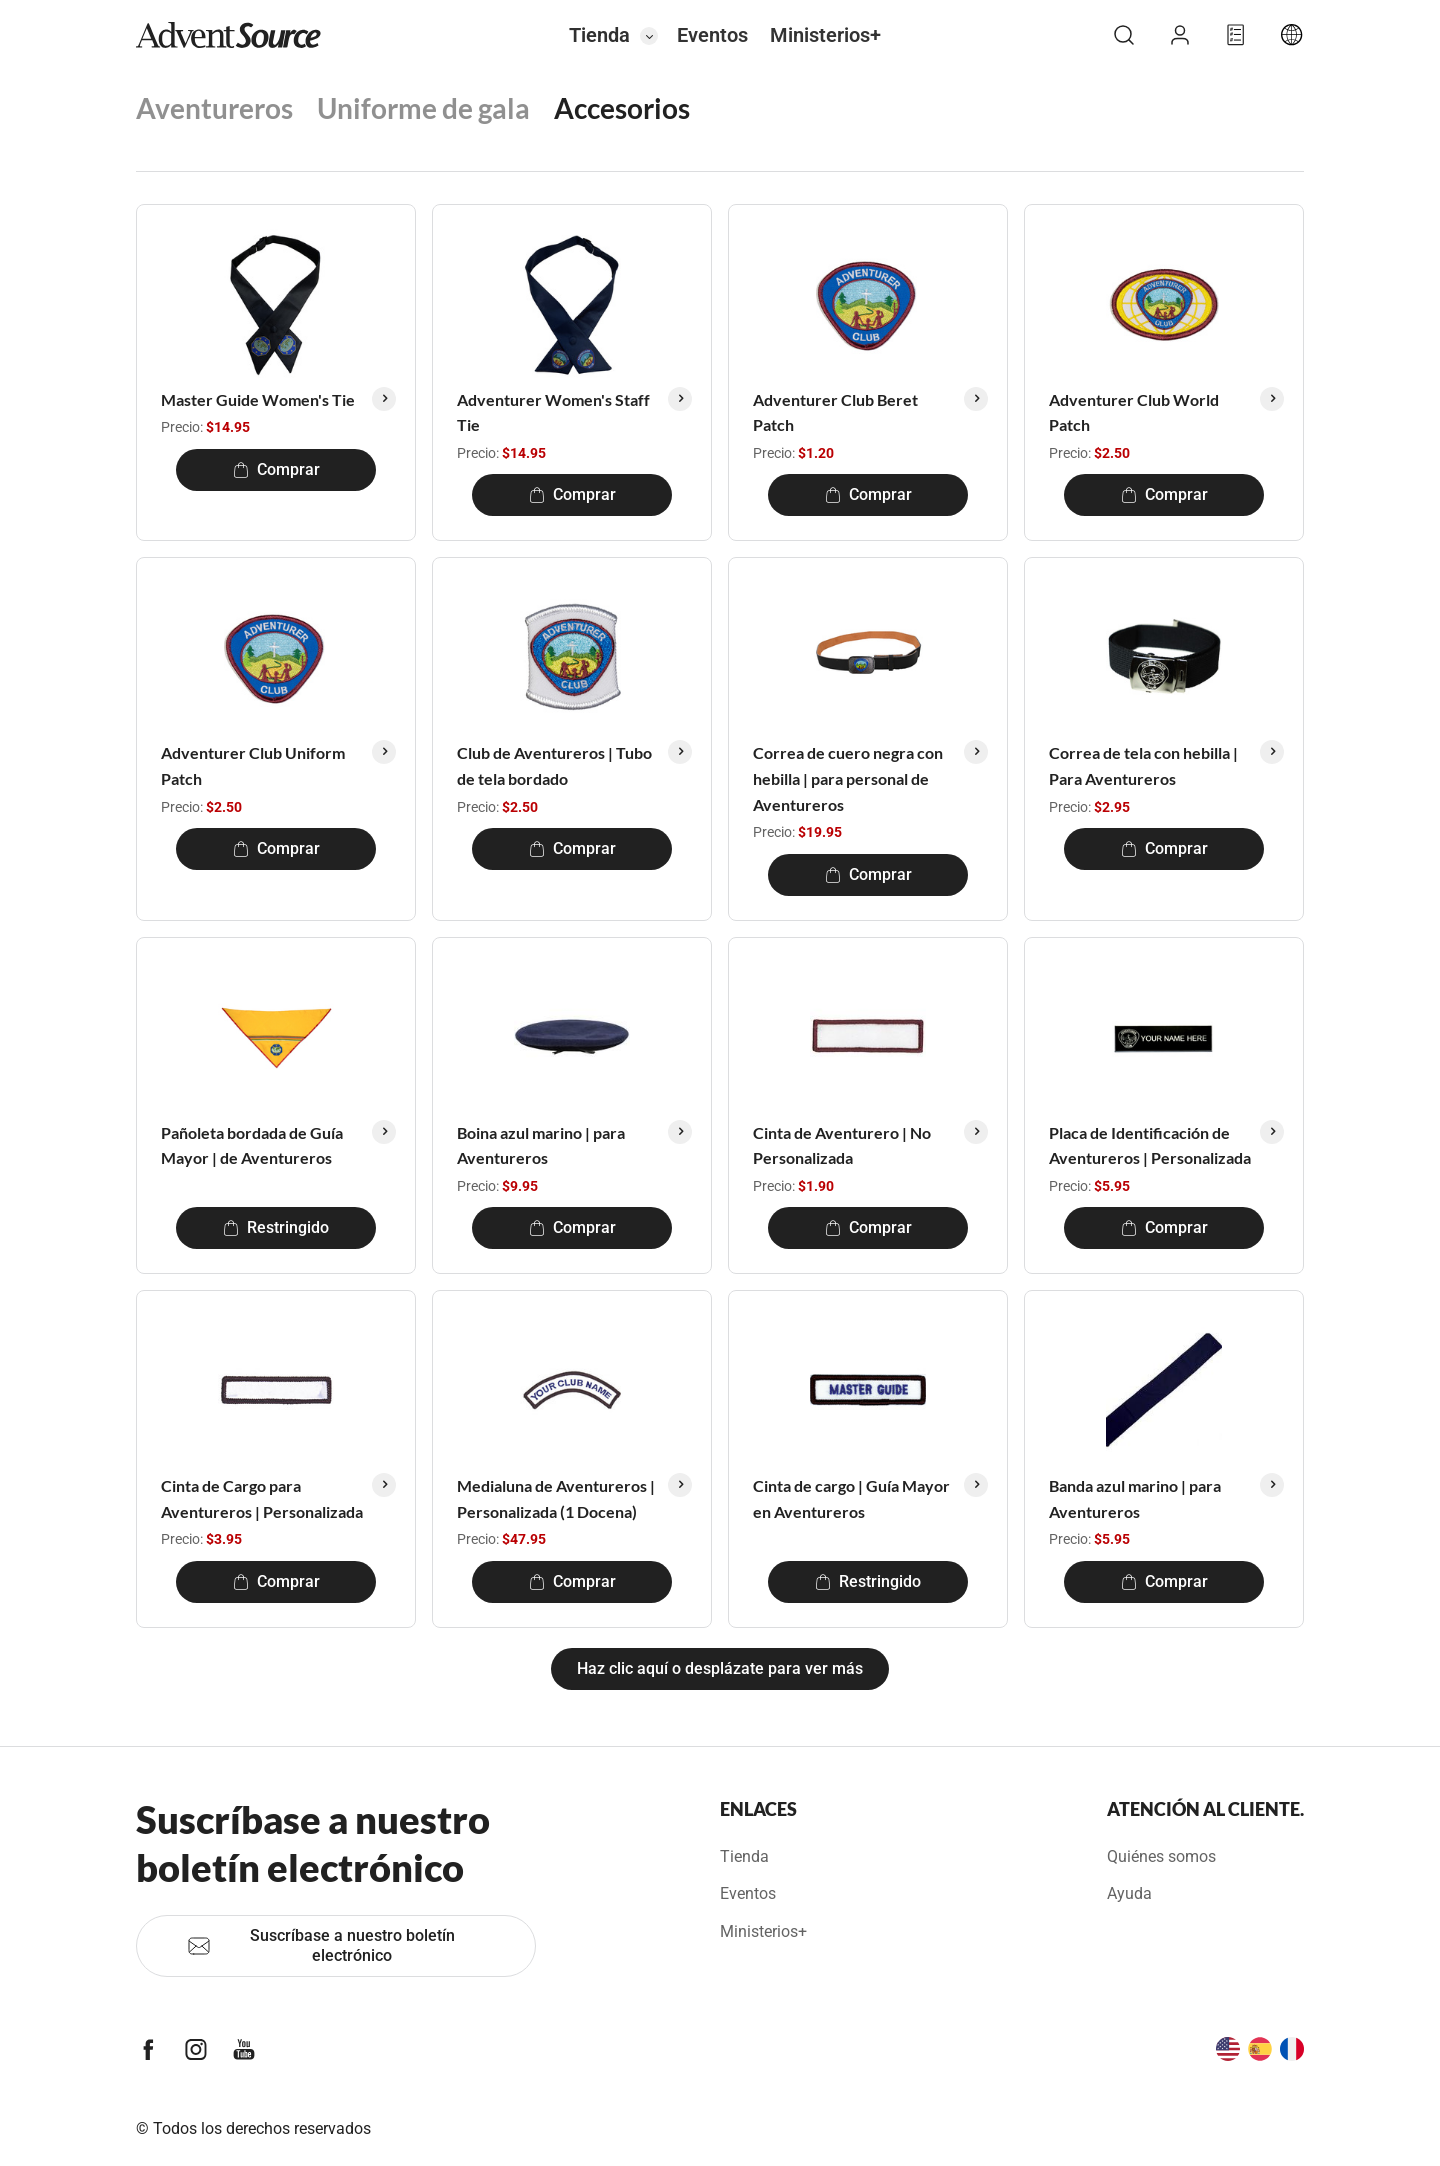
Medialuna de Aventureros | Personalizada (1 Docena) (556, 1498)
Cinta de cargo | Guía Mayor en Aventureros (851, 1498)
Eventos (712, 35)
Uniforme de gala (423, 108)
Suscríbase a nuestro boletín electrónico (321, 1945)
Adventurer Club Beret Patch (835, 412)
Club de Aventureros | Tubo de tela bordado (554, 765)
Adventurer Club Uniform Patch (253, 765)
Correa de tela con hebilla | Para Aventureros (1143, 765)
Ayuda (1129, 1893)
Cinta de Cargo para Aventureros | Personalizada (262, 1498)
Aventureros (214, 108)
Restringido (276, 1227)
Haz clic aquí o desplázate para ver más (720, 1668)
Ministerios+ (825, 35)
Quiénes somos (1161, 1856)
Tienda (599, 35)
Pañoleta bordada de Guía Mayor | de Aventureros (252, 1145)
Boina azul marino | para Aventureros (541, 1145)
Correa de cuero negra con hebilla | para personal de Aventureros (848, 778)
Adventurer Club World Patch (1134, 412)
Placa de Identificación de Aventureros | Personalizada (1150, 1145)
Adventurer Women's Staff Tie (553, 412)
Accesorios (622, 108)
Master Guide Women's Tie (258, 399)
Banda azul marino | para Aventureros (1135, 1498)
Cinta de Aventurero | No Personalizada (842, 1145)
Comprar (276, 469)
